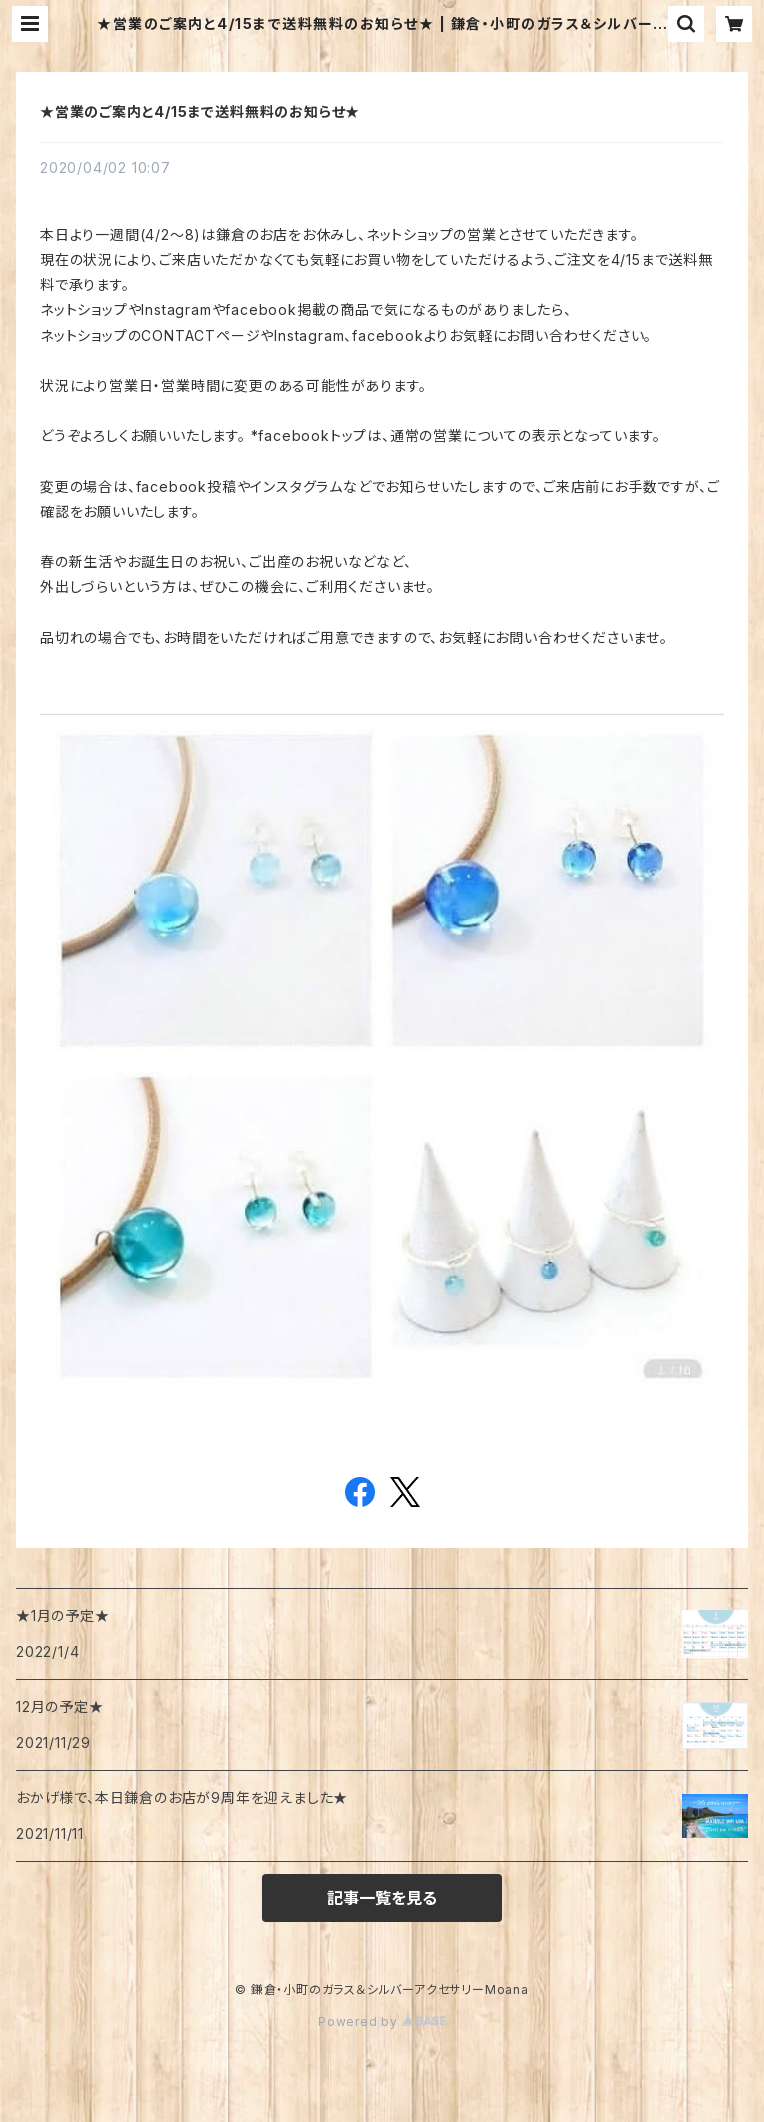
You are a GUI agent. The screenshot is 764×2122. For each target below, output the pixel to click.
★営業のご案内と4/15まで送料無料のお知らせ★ (200, 111)
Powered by (382, 2021)
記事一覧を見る (382, 1898)
